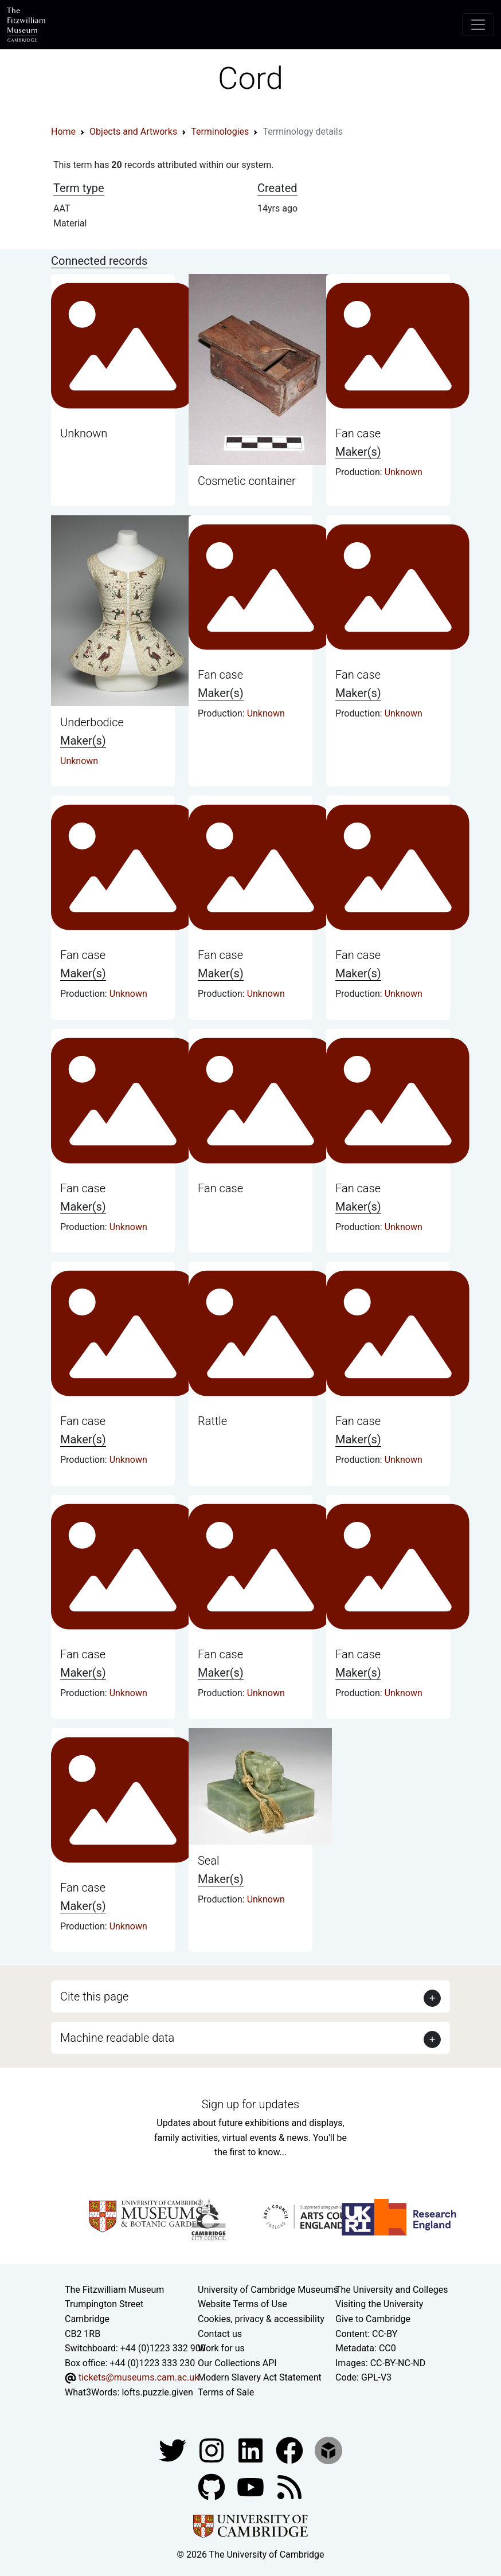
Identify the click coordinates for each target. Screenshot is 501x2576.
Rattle (212, 1421)
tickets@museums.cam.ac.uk (139, 2377)
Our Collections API (237, 2363)
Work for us (221, 2348)
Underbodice (92, 722)
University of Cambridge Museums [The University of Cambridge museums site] (268, 2289)
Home (63, 131)
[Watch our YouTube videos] (251, 2486)
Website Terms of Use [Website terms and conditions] (242, 2304)
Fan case (358, 433)
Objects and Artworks (133, 131)
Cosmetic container (247, 481)
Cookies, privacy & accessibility (261, 2318)
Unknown (83, 433)
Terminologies (220, 131)
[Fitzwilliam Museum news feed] (289, 2486)
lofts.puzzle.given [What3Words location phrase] (157, 2392)
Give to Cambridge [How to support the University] (372, 2318)
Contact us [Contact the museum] (220, 2333)
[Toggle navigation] (478, 24)
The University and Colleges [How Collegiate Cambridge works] (391, 2289)
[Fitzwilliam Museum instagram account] (212, 2449)
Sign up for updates (250, 2104)
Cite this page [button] (94, 1996)
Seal (208, 1861)
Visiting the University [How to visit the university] (379, 2304)
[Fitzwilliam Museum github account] (212, 2486)
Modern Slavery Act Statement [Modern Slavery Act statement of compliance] (260, 2377)
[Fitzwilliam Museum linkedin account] (290, 2449)
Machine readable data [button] (117, 2038)
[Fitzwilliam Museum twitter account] (173, 2449)
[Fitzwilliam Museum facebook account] (251, 2449)
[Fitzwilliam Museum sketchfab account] (328, 2449)
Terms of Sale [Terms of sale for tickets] (226, 2392)
